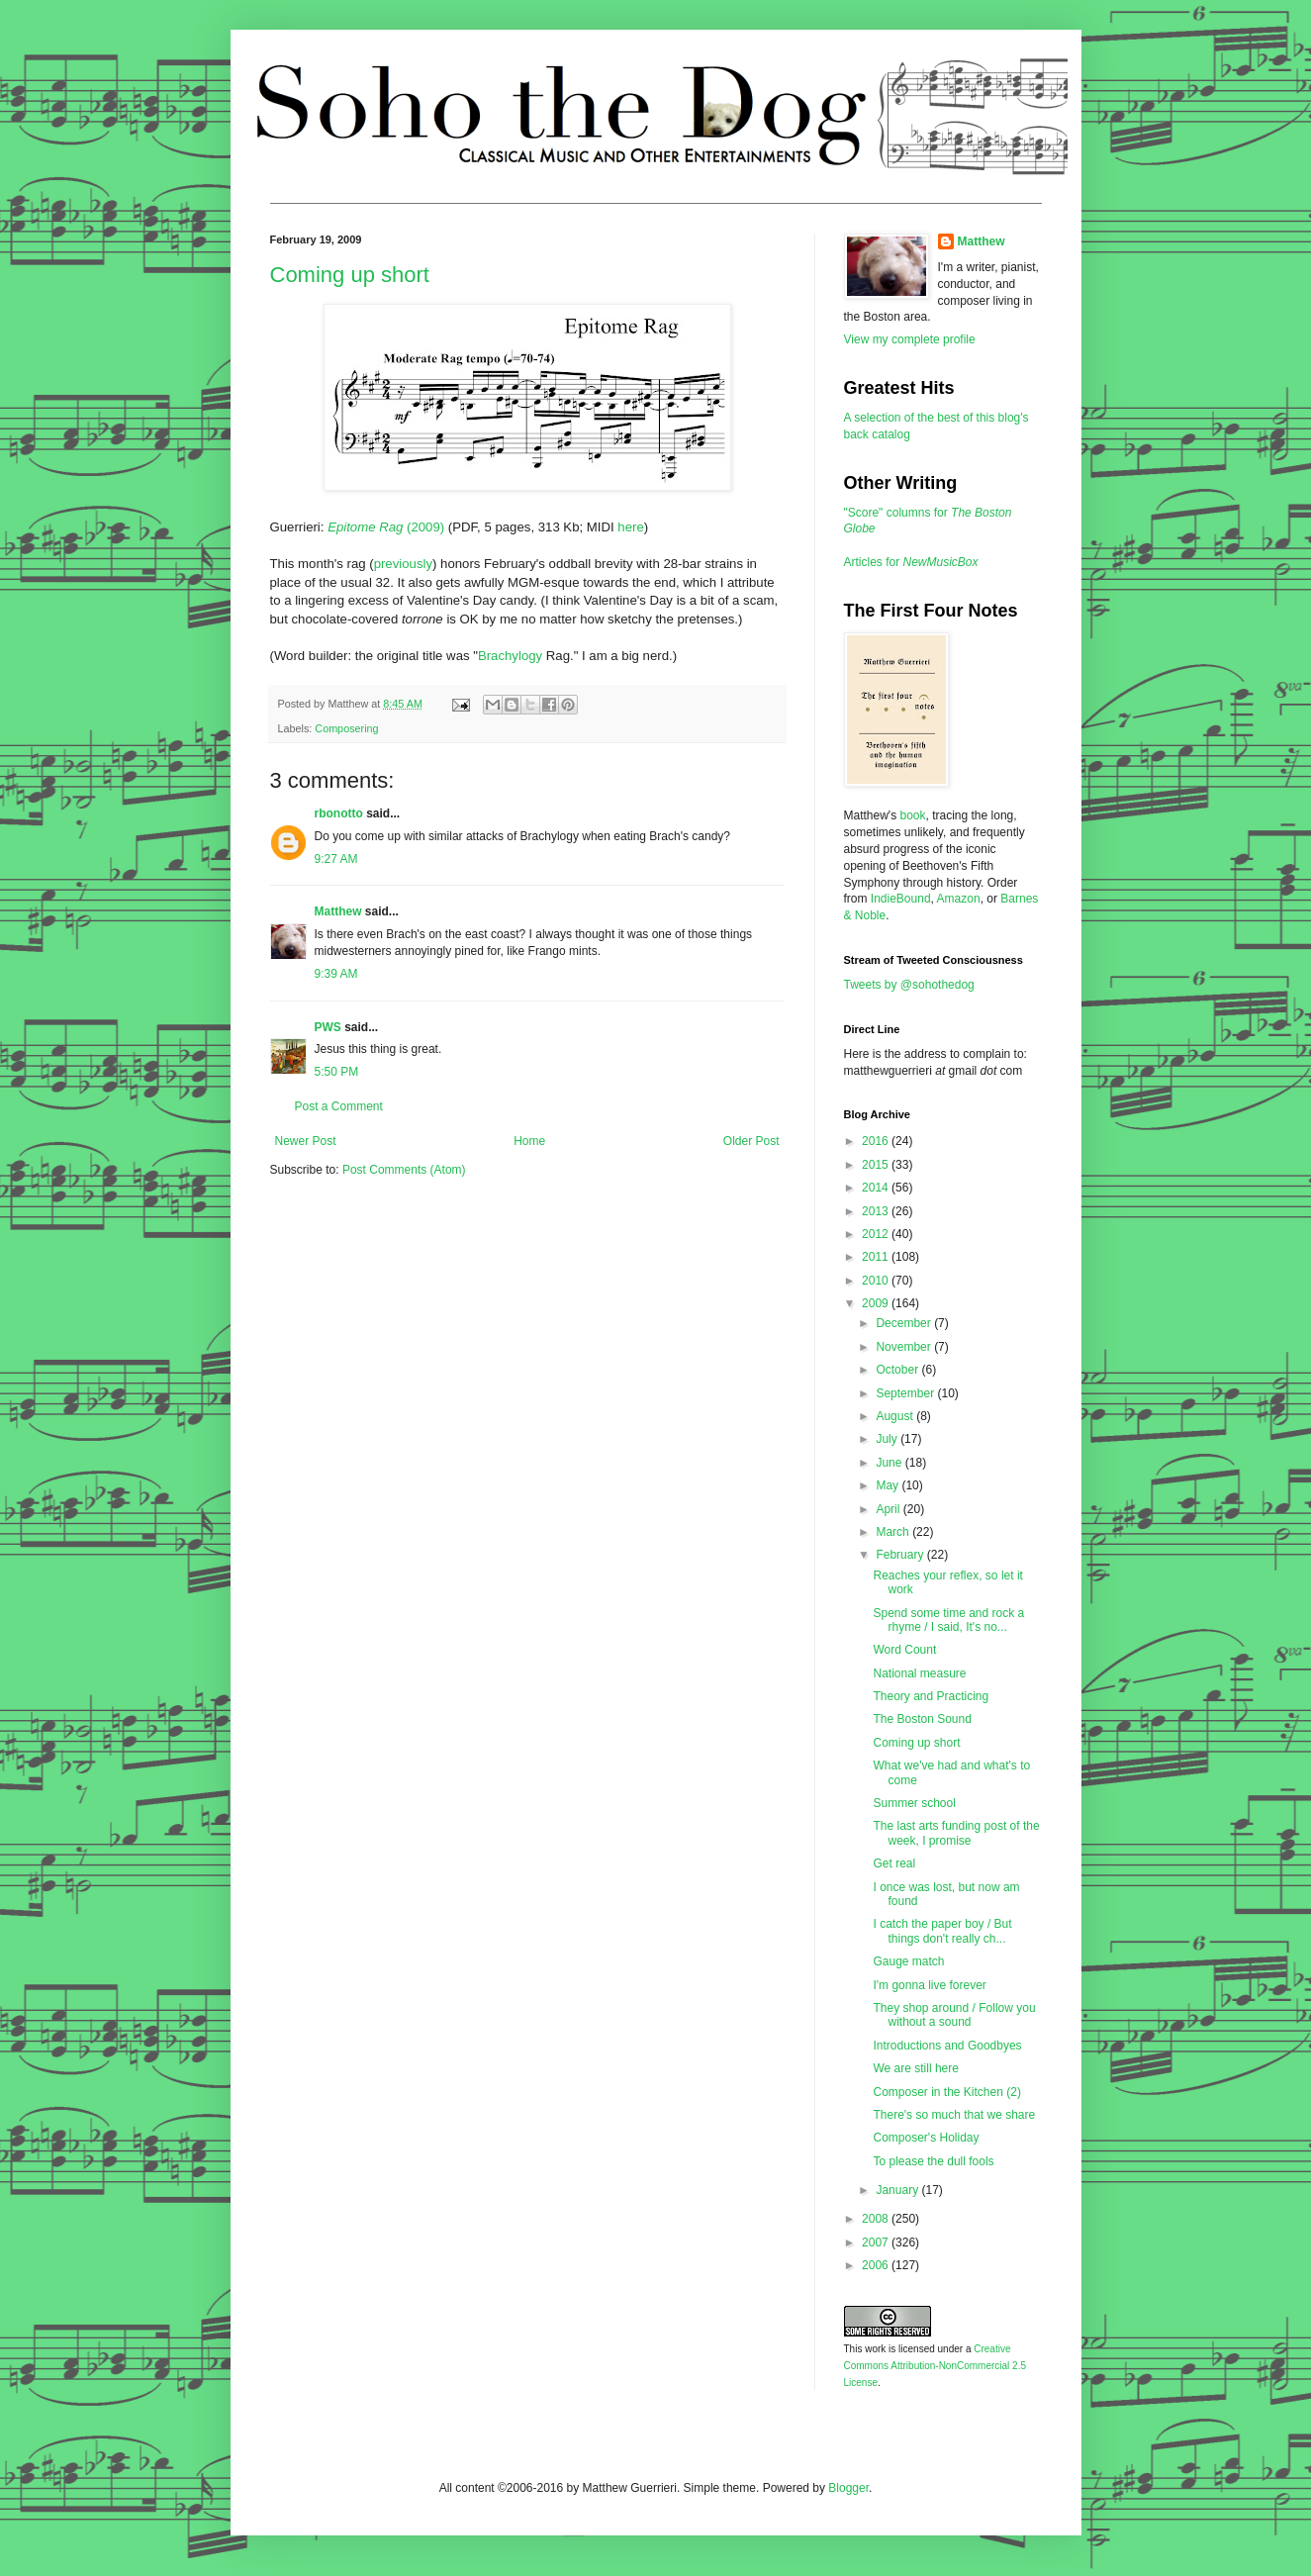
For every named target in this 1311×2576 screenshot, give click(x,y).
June (890, 1463)
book (912, 815)
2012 (876, 1234)
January (898, 2190)
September (906, 1393)
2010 (876, 1281)
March (894, 1532)
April (889, 1509)
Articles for (911, 562)
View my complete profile (910, 339)
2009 (876, 1303)
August (896, 1416)
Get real (894, 1863)
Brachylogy (510, 655)
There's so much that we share (954, 2115)
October (898, 1370)
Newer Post (305, 1141)
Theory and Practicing (930, 1696)
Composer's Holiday (926, 2138)
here (630, 527)
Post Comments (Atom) (404, 1170)
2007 (876, 2242)
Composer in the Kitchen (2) (946, 2092)
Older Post (751, 1141)
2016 (876, 1141)
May (888, 1485)
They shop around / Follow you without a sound (954, 2015)
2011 (876, 1257)
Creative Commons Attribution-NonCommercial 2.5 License (935, 2365)
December (905, 1323)
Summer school (914, 1803)
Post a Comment (339, 1106)
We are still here (915, 2068)
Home (529, 1141)
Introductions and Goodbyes (947, 2045)
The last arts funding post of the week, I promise (956, 1833)
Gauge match (908, 1961)
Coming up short (349, 274)
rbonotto (339, 813)
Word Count (904, 1650)
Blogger (848, 2488)
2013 (876, 1211)
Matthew (338, 911)
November (905, 1347)
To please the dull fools (933, 2161)
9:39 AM (336, 974)
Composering (346, 728)
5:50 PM (337, 1072)
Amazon (959, 899)
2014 (876, 1187)
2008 (876, 2219)
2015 (876, 1165)
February (901, 1555)
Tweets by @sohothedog (909, 985)
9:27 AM (336, 859)
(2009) (386, 527)
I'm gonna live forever (929, 1985)
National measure (919, 1673)
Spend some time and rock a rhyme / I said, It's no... (948, 1620)
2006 (876, 2265)
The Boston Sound (922, 1719)
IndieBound (901, 899)
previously (403, 563)
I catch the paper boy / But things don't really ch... (942, 1931)
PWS (328, 1027)
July (888, 1439)
